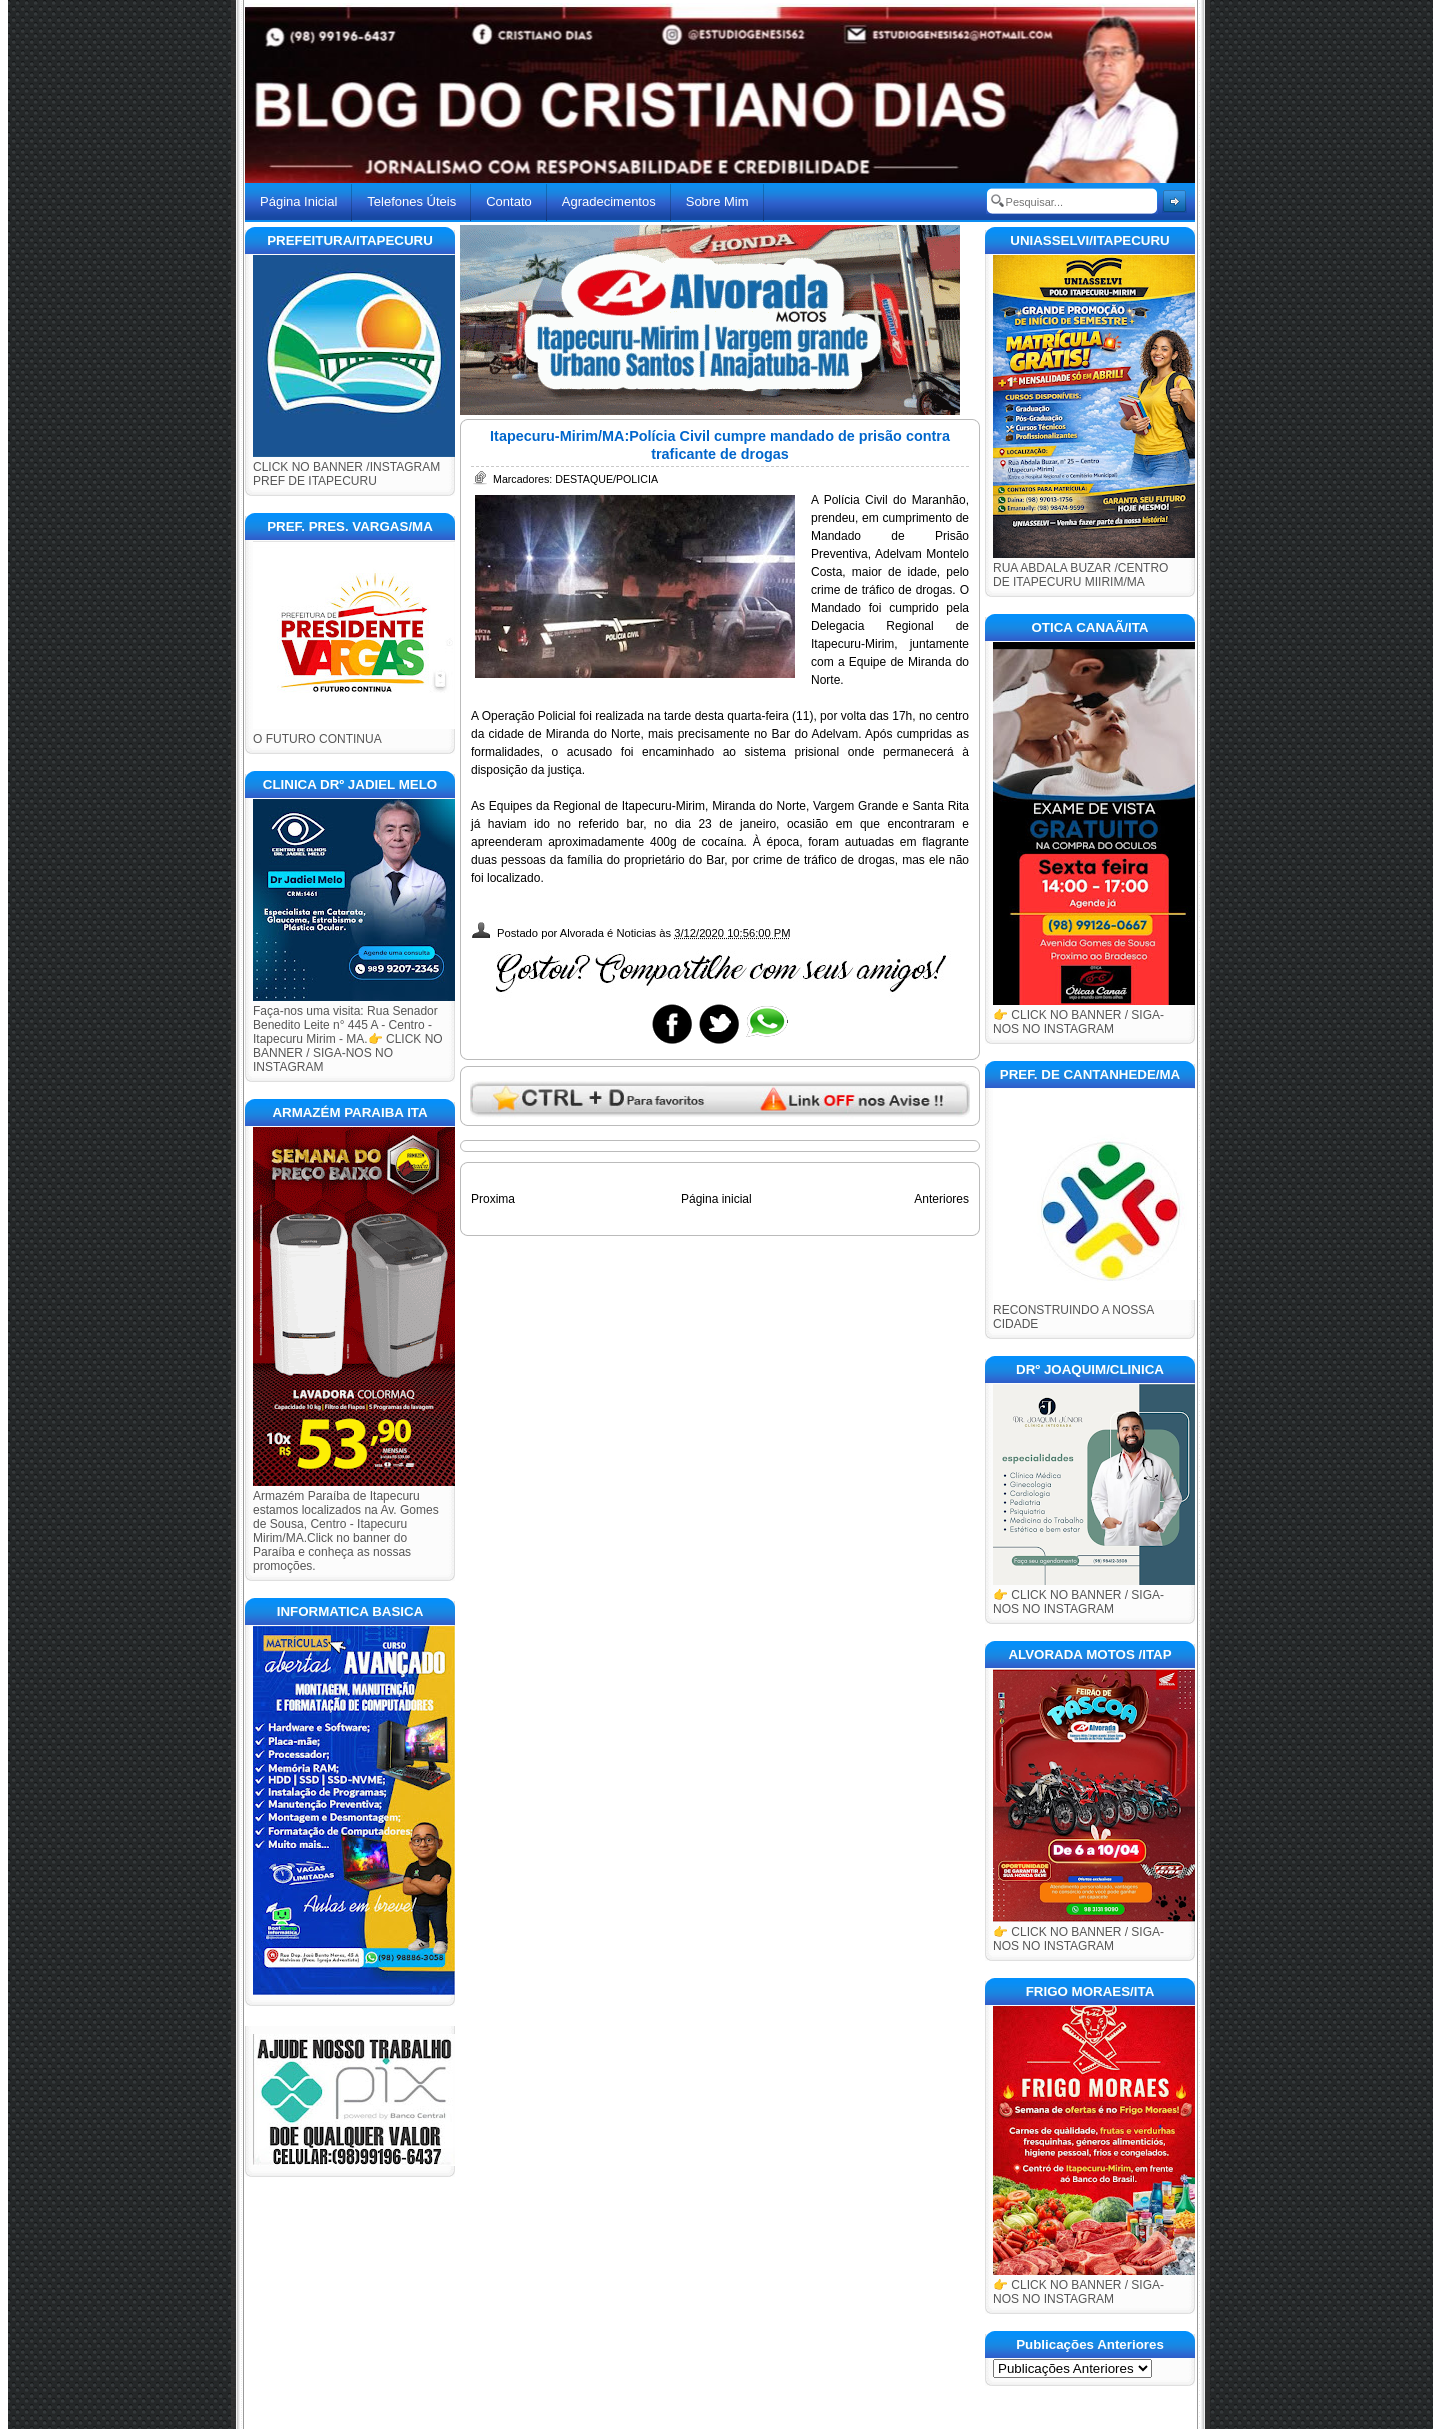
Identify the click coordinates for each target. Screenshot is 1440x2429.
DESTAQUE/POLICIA (606, 479)
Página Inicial (298, 201)
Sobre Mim (717, 201)
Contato (509, 201)
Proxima (493, 1199)
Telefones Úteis (411, 201)
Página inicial (716, 1199)
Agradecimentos (609, 201)
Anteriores (941, 1199)
